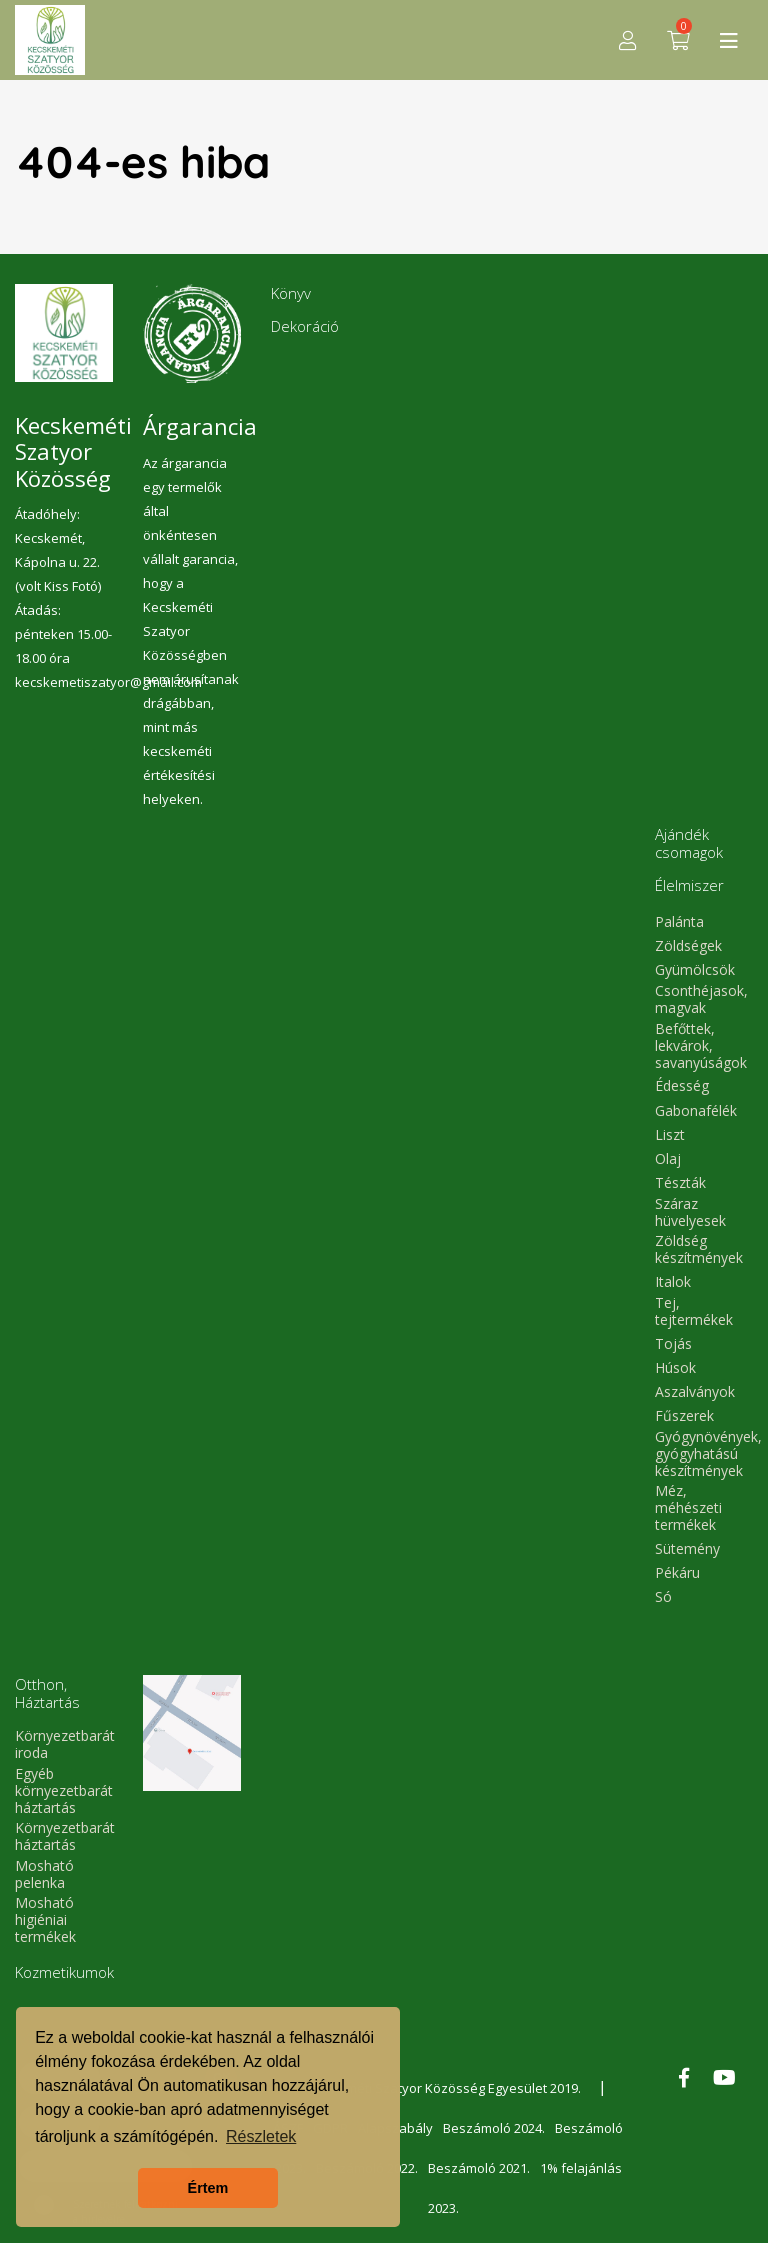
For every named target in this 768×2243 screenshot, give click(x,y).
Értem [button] (208, 2188)
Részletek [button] (261, 2136)
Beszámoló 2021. (479, 2168)
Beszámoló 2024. (494, 2128)
